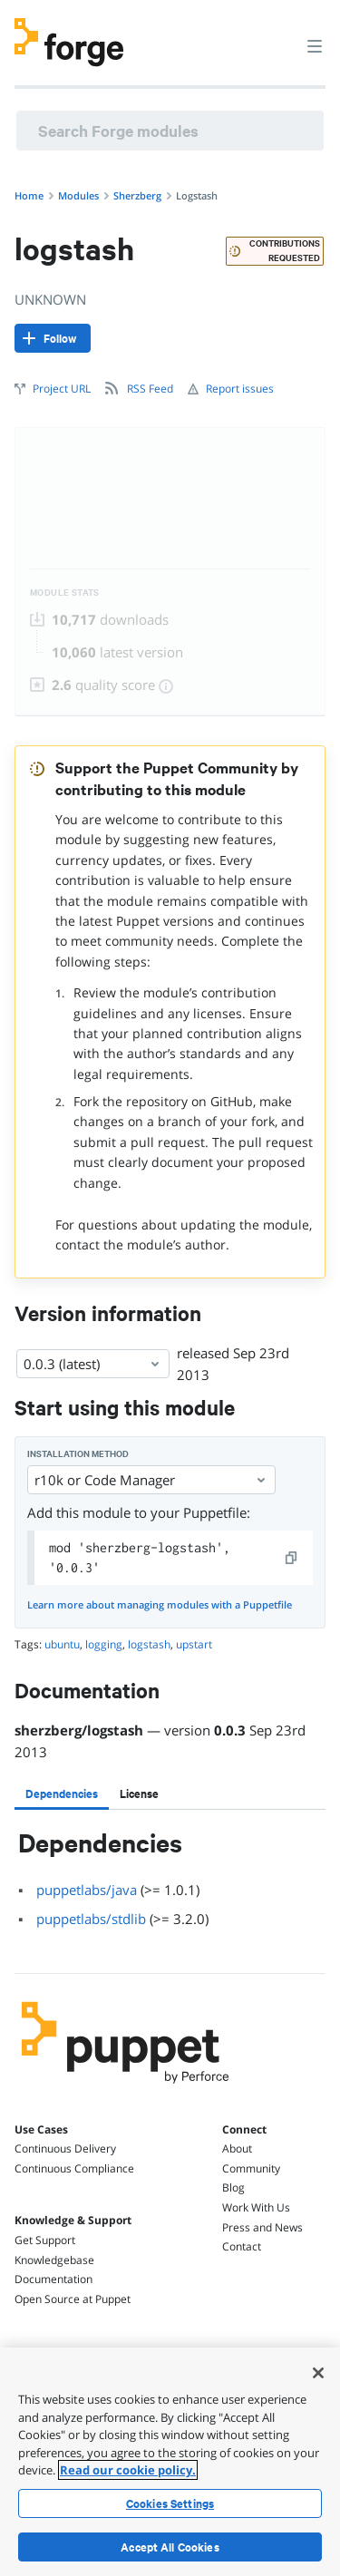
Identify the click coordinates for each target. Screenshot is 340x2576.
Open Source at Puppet (73, 2299)
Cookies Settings (170, 2503)
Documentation (53, 2279)
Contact (241, 2246)
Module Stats (65, 593)
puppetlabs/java (86, 1890)
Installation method (78, 1454)
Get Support (45, 2240)
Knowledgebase (54, 2260)
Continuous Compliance (74, 2168)
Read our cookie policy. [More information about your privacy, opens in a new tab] (128, 2470)
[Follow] (53, 338)
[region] (170, 2462)
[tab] (62, 1793)
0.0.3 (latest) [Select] (93, 1364)
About (237, 2148)
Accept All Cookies (170, 2547)
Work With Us (256, 2207)
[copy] (292, 1558)
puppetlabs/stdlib (91, 1919)
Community (251, 2168)
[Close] (318, 2373)
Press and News (262, 2227)
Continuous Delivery (65, 2148)
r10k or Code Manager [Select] (151, 1480)
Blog (233, 2187)
